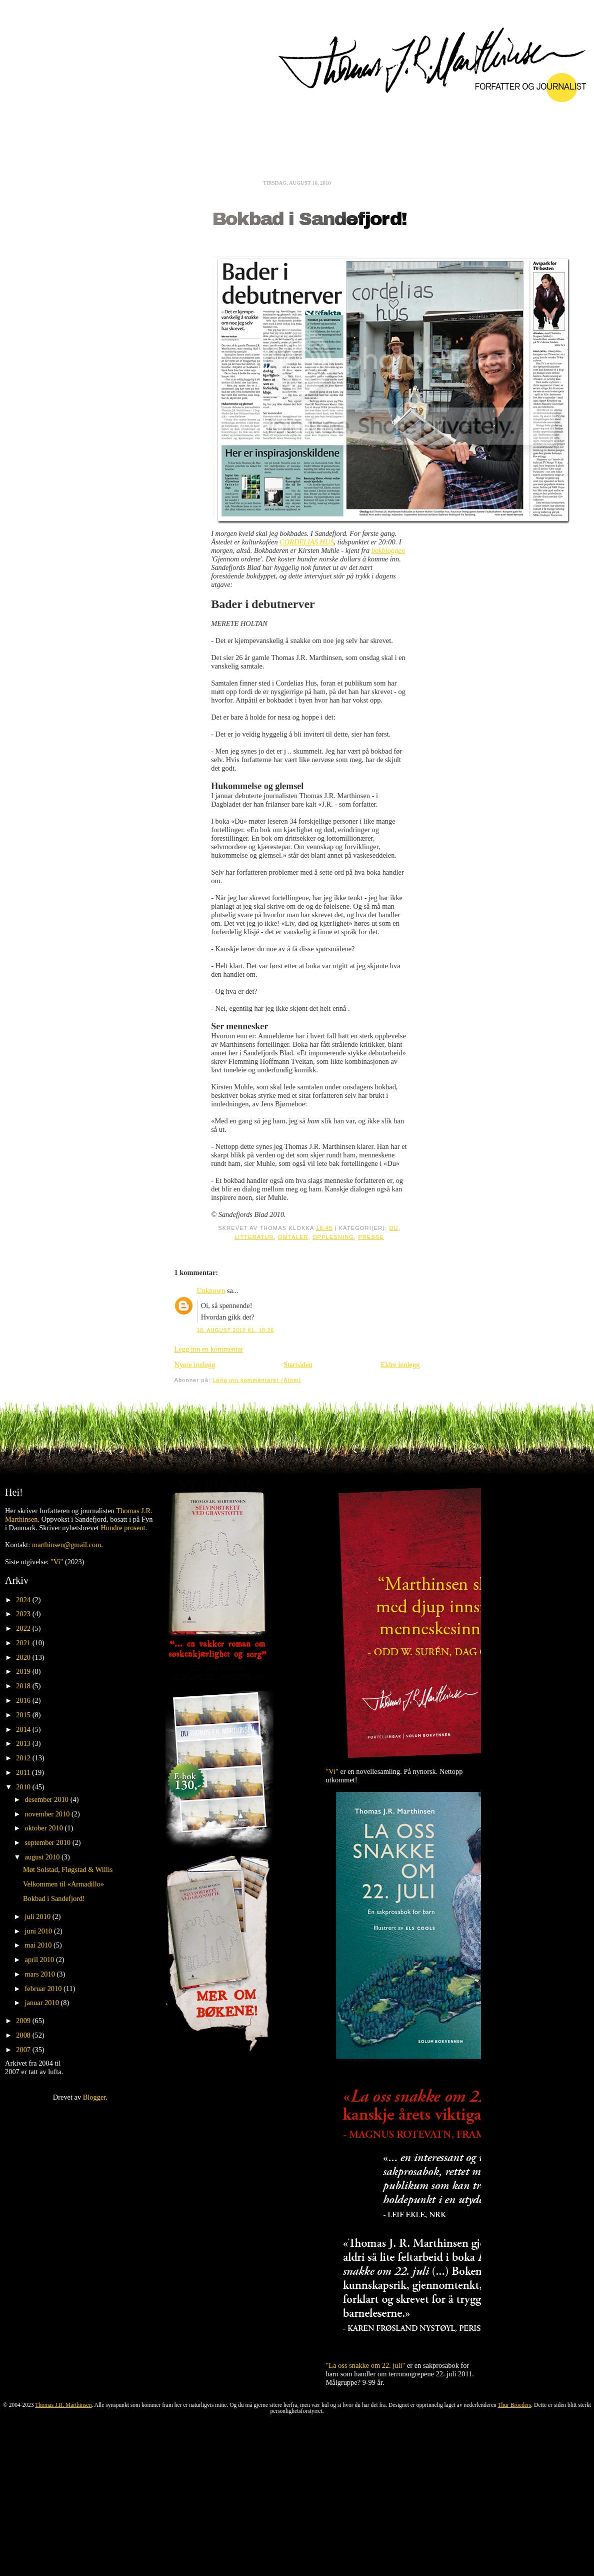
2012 (24, 1758)
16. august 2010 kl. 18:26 (235, 1330)
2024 (24, 1600)
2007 (24, 2050)
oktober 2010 (45, 1828)
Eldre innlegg (400, 1365)
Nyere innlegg (195, 1365)
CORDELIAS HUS (307, 542)
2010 (24, 1787)
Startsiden (298, 1365)
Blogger (94, 2097)
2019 (24, 1671)
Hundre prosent (122, 1528)
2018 (24, 1686)
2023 (24, 1614)
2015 (24, 1715)
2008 (24, 2035)
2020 (24, 1657)
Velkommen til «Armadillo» (63, 1884)
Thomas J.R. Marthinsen (63, 2405)
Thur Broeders (515, 2405)
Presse (371, 1237)
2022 (24, 1628)
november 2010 (48, 1814)
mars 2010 (41, 1974)
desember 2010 (47, 1799)
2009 (24, 2021)
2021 (24, 1643)
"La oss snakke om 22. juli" (366, 2365)
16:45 (324, 1228)
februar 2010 (44, 1989)
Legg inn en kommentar (209, 1349)
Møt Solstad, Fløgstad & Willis (67, 1869)
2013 (24, 1743)
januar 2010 (43, 2003)
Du (393, 1228)
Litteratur (254, 1237)
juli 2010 (38, 1916)
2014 (24, 1729)
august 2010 (43, 1857)
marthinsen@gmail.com (66, 1545)
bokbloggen (388, 550)
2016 (24, 1700)
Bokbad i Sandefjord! (309, 219)
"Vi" (56, 1562)
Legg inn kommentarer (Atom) (256, 1380)
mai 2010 (39, 1945)
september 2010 (48, 1842)
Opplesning (333, 1237)
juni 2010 (39, 1931)
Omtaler (293, 1237)
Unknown (211, 1290)
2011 (24, 1772)
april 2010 (40, 1960)
